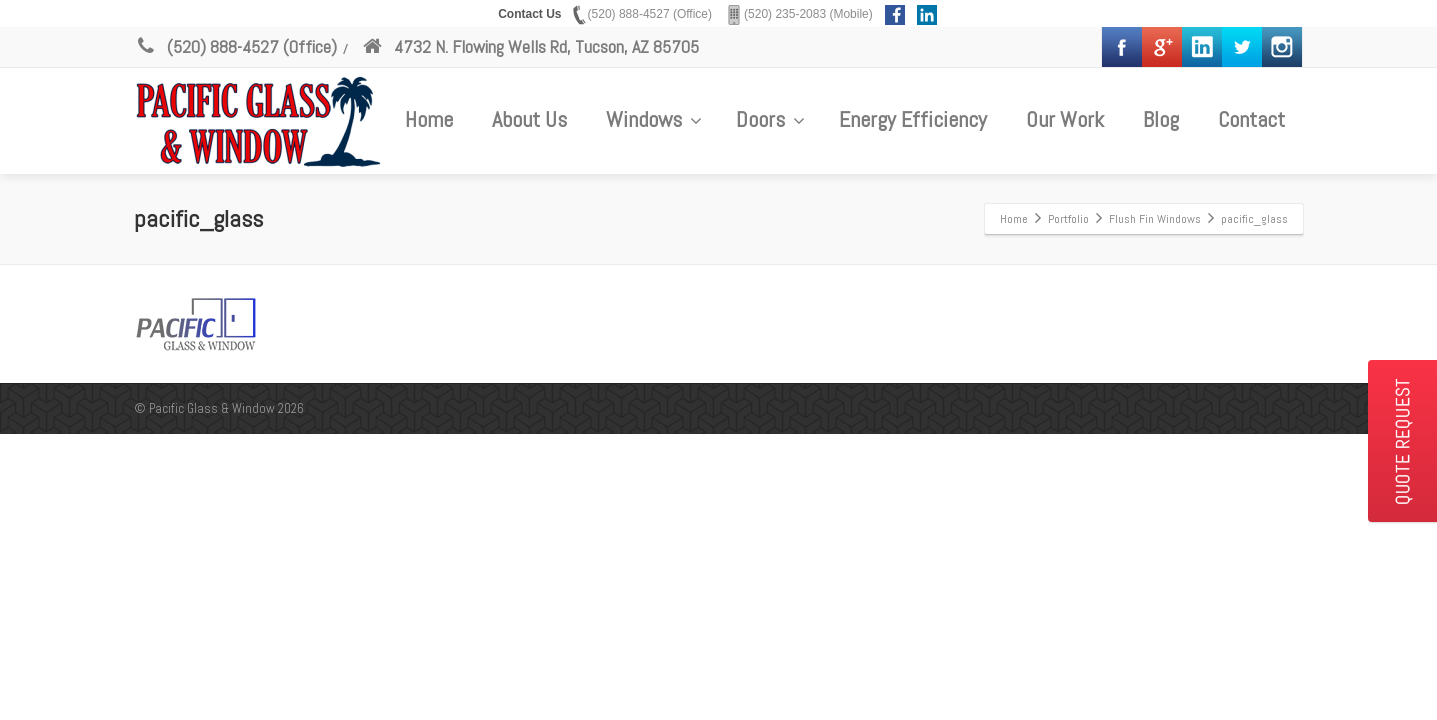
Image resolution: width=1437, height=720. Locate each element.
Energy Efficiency (913, 119)
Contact (1251, 119)
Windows (654, 119)
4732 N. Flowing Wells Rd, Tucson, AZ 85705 (530, 46)
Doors (770, 119)
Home (429, 119)
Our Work (1065, 119)
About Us (529, 119)
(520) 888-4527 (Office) (235, 46)
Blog (1161, 119)
